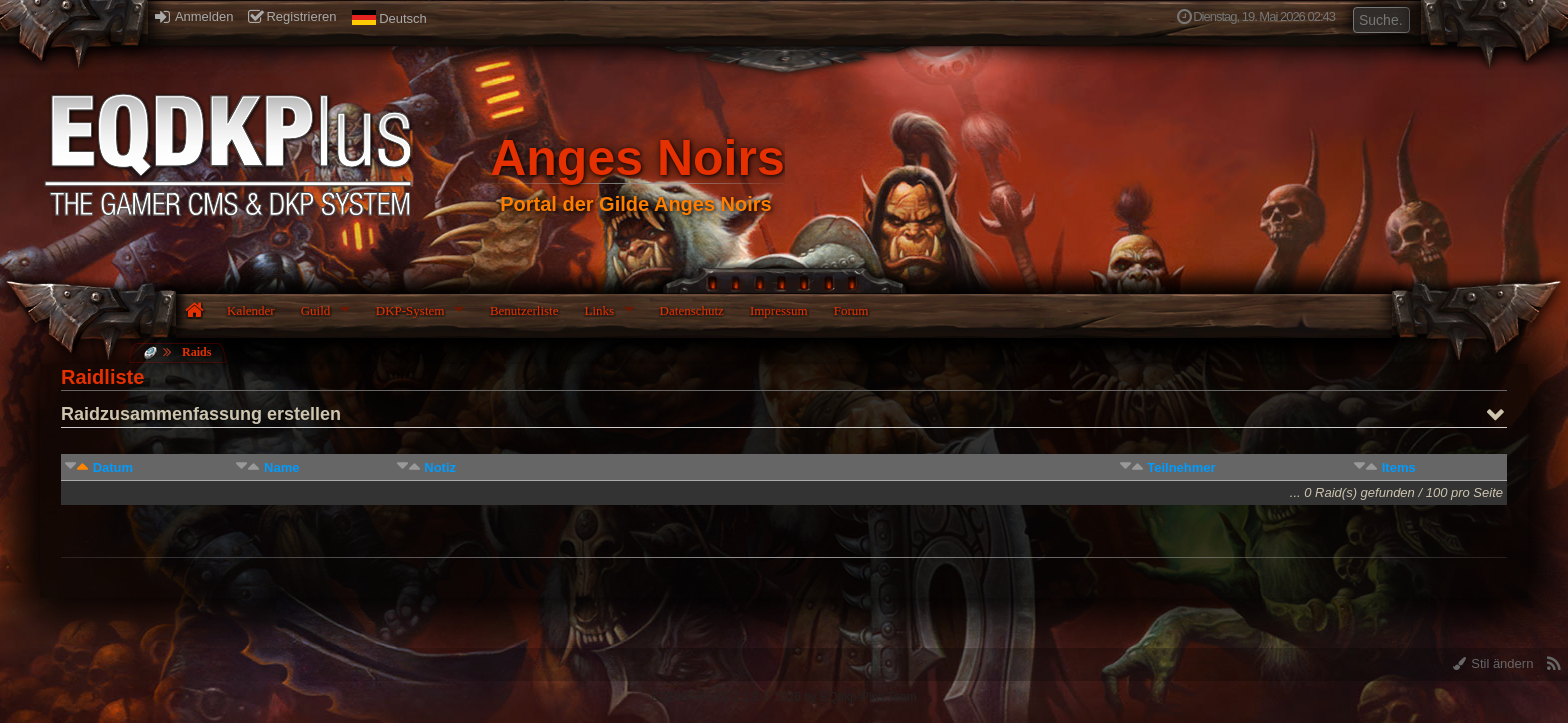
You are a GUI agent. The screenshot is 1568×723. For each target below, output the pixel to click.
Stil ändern (1493, 663)
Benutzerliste (524, 310)
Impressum (779, 310)
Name (281, 467)
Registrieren (292, 16)
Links (599, 310)
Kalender (251, 310)
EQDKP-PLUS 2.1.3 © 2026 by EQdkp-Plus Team (783, 697)
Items (1399, 467)
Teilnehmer (1181, 467)
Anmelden (194, 16)
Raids (196, 352)
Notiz (440, 467)
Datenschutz (692, 310)
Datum (113, 467)
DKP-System (410, 310)
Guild (316, 310)
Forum (851, 310)
